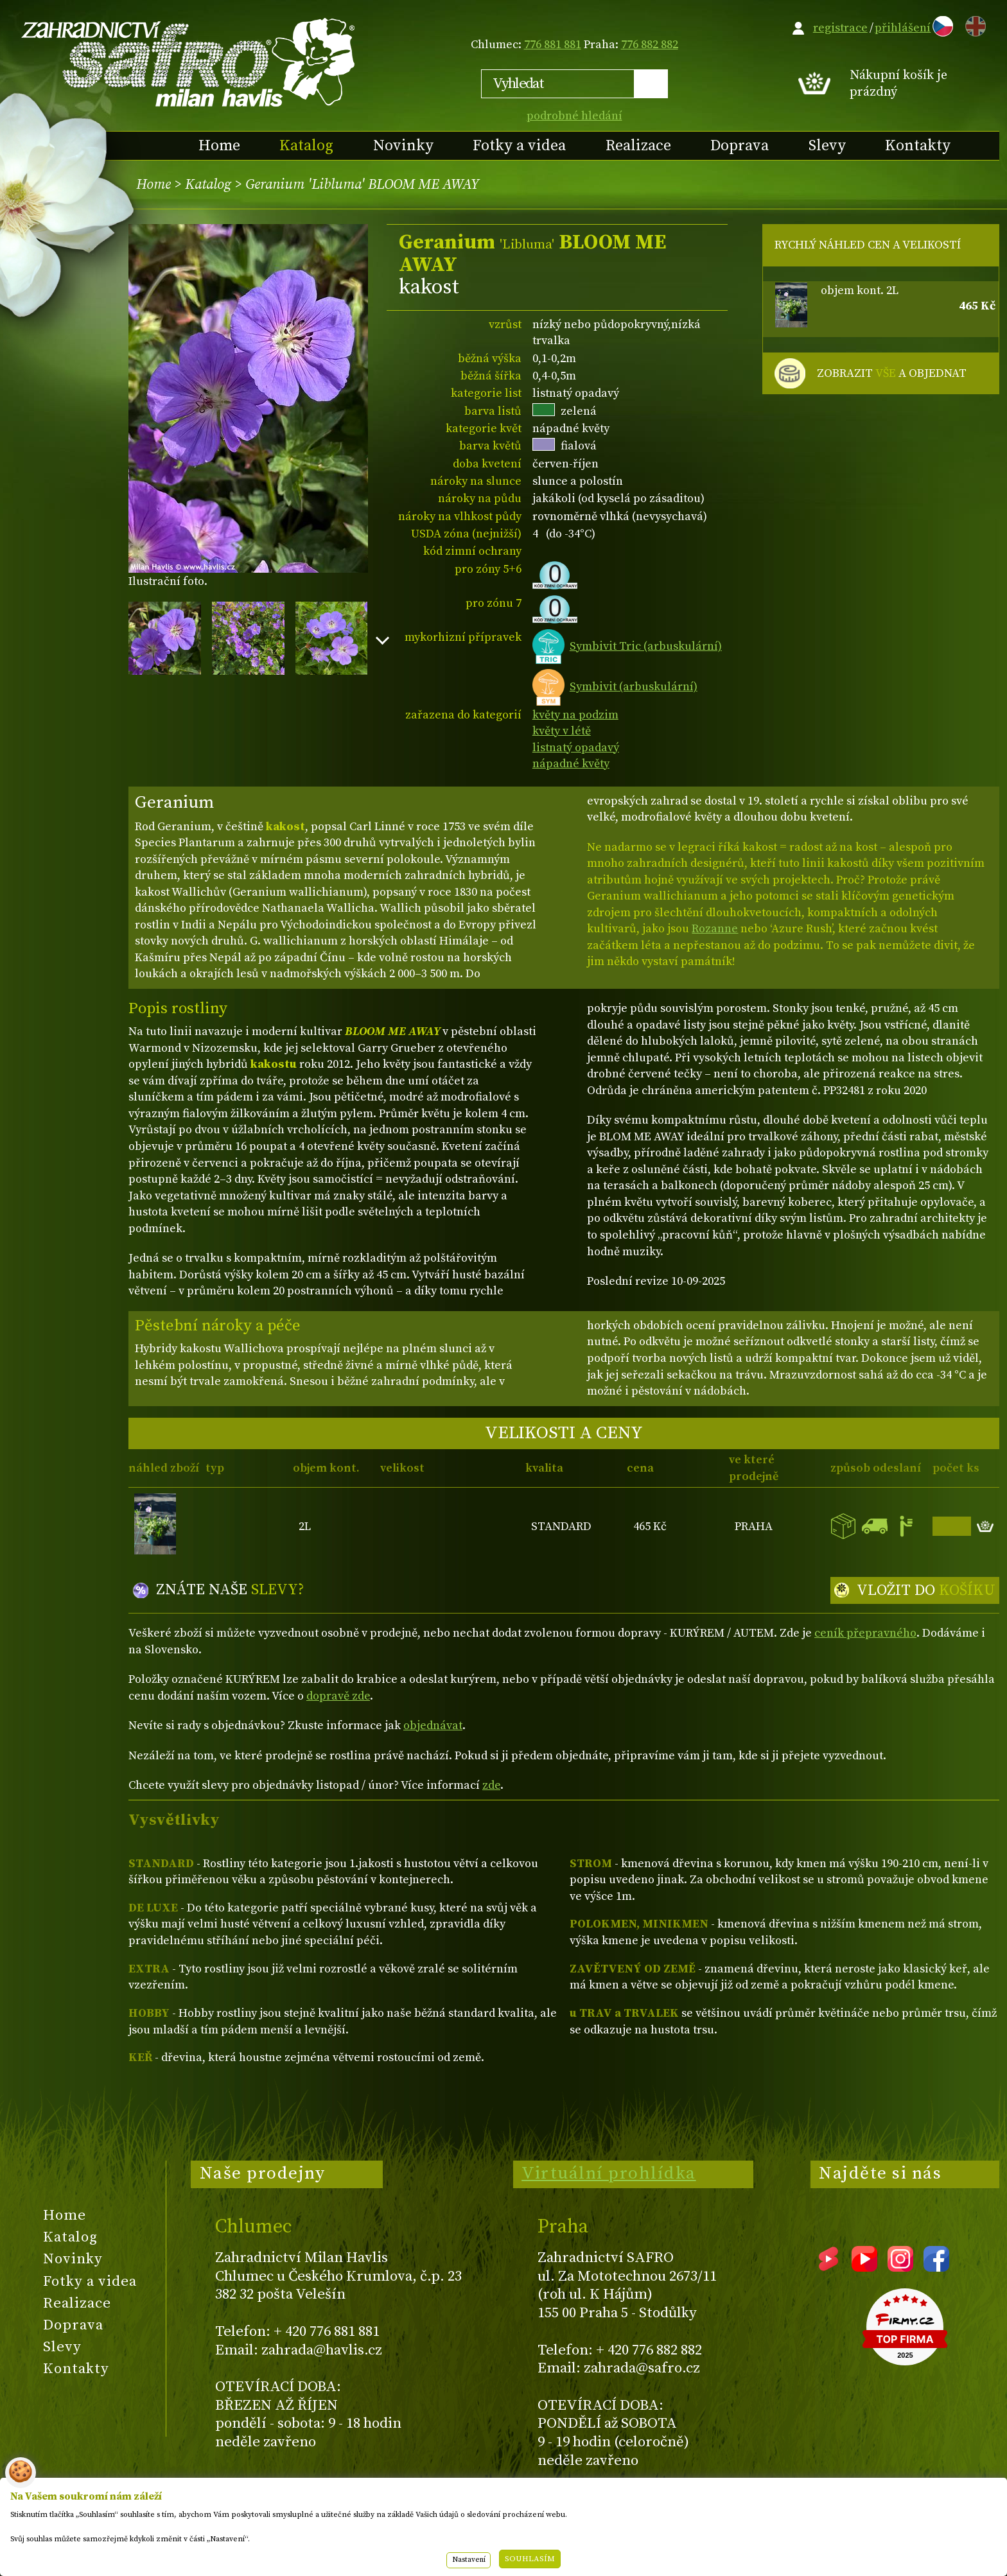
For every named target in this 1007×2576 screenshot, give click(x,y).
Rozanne (715, 928)
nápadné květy (570, 763)
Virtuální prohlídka (608, 2173)
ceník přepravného (865, 1633)
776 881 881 (552, 44)
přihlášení (903, 28)
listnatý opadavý (575, 747)
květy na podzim (575, 715)
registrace (840, 28)
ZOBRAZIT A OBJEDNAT (892, 373)
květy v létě (561, 731)
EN (973, 24)
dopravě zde (338, 1696)
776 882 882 (649, 44)
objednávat (432, 1725)
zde (491, 1785)
